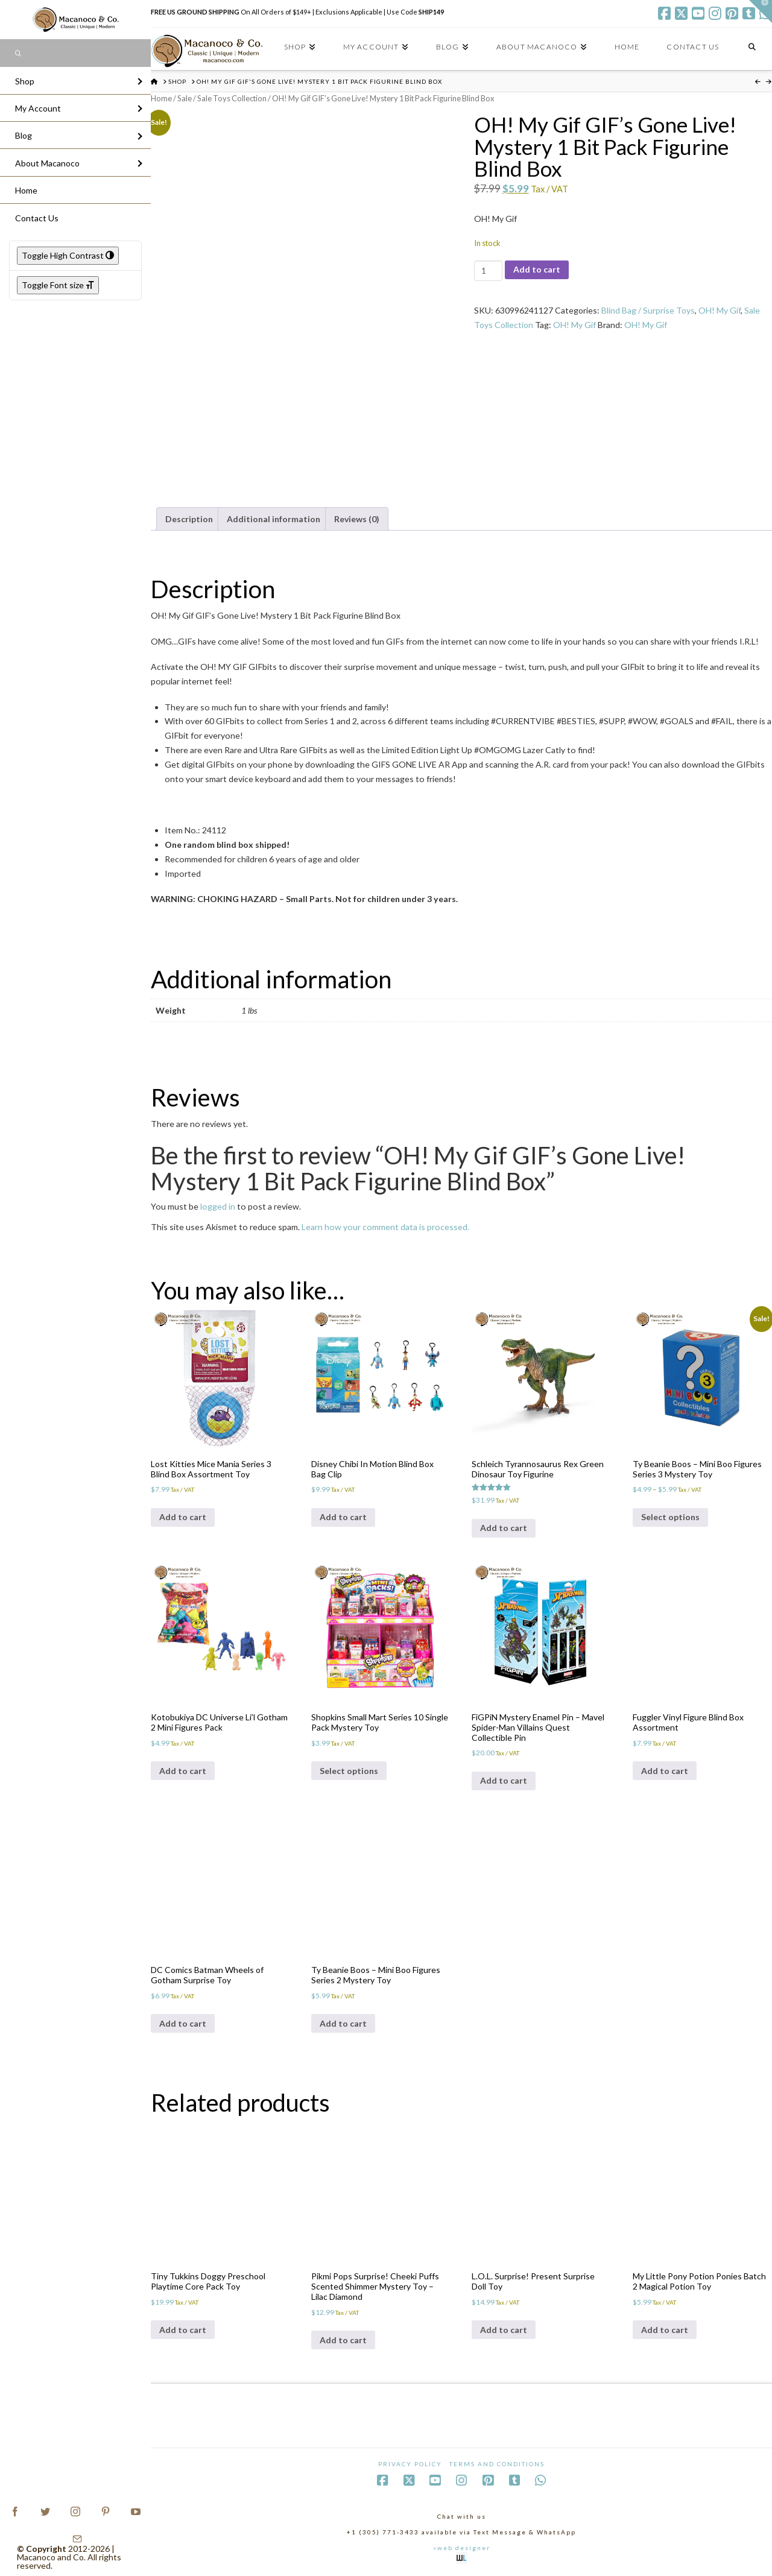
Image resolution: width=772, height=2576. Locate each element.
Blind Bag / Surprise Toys (648, 310)
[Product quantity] (488, 270)
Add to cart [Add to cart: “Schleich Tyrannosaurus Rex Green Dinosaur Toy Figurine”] (503, 1528)
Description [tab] (189, 519)
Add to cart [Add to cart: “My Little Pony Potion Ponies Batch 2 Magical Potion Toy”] (664, 2330)
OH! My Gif (719, 310)
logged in (217, 1206)
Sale (184, 98)
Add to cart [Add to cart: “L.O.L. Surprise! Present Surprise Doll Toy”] (503, 2330)
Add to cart (536, 269)
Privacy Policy (410, 2463)
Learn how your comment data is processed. (385, 1227)
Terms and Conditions (497, 2463)
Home (161, 98)
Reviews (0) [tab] (356, 519)
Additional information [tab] (273, 519)
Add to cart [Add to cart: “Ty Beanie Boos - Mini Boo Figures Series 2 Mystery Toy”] (343, 2023)
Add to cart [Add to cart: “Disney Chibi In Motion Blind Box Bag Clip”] (343, 1517)
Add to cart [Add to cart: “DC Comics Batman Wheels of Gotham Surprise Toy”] (182, 2023)
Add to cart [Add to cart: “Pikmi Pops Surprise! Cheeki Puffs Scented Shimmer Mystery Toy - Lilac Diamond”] (343, 2340)
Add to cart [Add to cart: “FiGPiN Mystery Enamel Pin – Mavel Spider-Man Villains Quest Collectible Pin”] (503, 1780)
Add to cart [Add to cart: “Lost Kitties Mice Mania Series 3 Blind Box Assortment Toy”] (182, 1517)
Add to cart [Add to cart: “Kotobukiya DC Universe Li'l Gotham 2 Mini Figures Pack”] (182, 1771)
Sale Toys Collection (232, 98)
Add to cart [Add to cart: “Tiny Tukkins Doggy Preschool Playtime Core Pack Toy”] (182, 2330)
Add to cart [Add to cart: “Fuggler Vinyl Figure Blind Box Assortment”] (664, 1771)
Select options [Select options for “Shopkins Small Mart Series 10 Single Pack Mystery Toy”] (349, 1771)
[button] (760, 11)
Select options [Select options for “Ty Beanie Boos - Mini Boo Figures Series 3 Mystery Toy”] (670, 1517)
